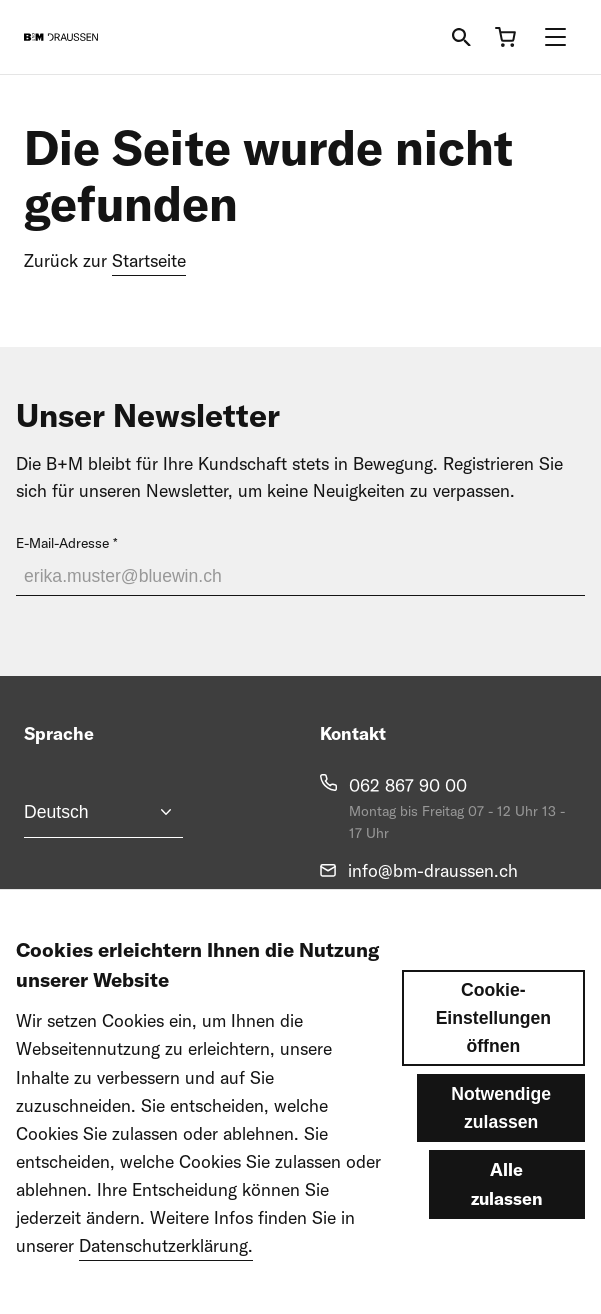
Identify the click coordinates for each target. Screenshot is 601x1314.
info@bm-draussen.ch (433, 870)
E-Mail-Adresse (62, 543)
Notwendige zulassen (501, 1145)
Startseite (149, 260)
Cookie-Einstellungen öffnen (493, 1055)
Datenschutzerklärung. (166, 1282)
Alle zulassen (507, 1220)
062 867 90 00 (408, 785)
